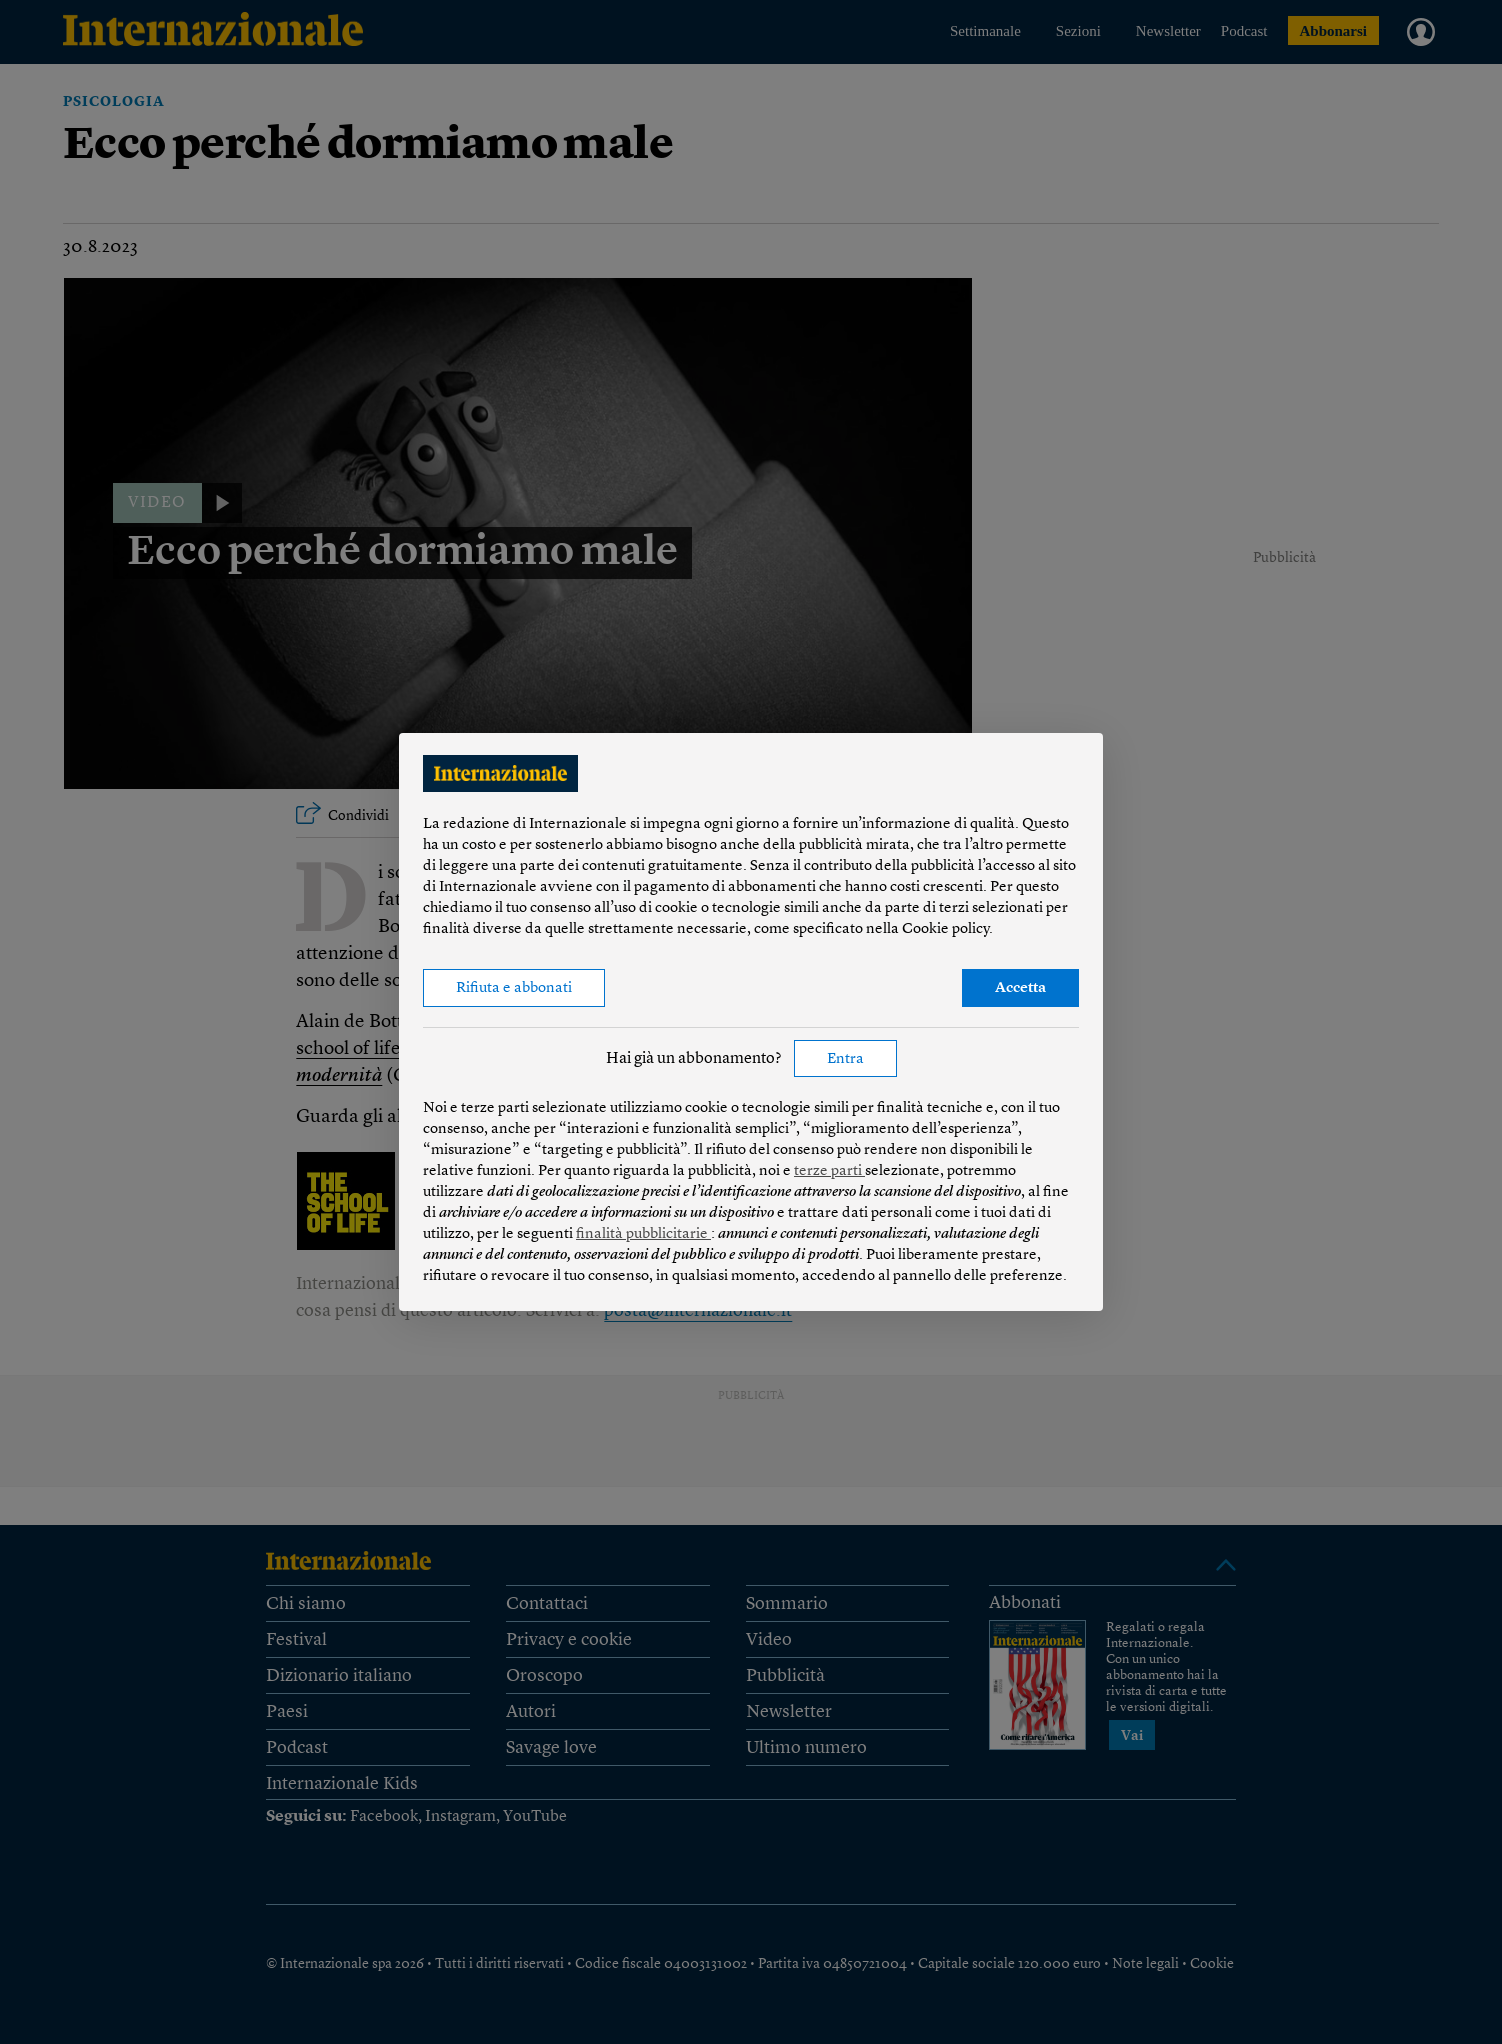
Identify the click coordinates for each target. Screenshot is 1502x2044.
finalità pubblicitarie (643, 1234)
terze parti (829, 1171)
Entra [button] (845, 1059)
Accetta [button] (1020, 988)
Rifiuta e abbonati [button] (514, 988)
